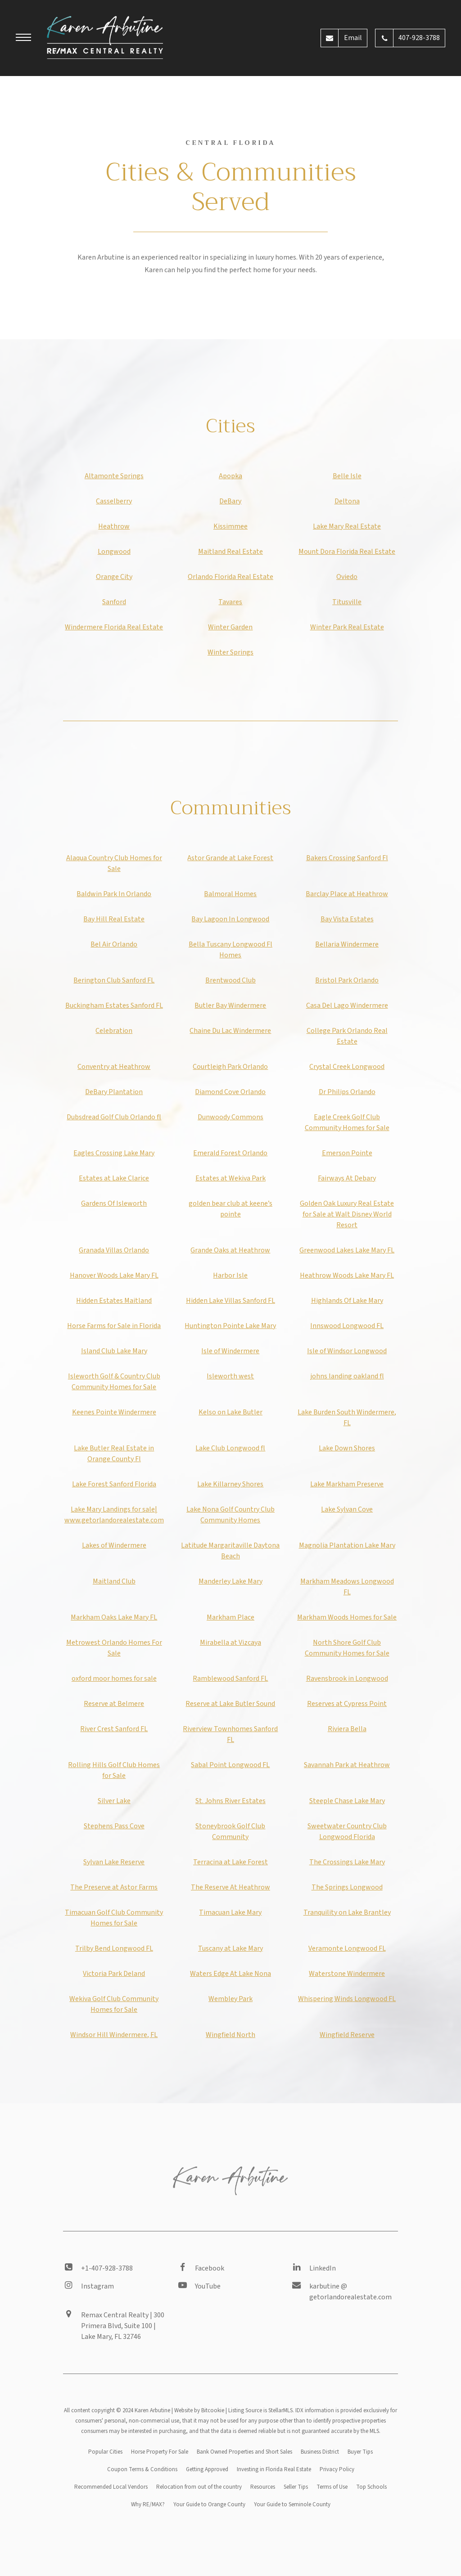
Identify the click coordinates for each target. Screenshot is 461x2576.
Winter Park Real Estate (347, 627)
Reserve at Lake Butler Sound (230, 1704)
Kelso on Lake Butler (230, 1412)
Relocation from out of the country (199, 2487)
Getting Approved (207, 2469)
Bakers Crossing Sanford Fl (347, 858)
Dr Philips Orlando (347, 1092)
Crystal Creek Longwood (346, 1067)
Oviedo (346, 577)
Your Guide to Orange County (209, 2504)
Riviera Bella (347, 1729)
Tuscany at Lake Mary (230, 1948)
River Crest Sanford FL (114, 1729)
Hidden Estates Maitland (114, 1301)
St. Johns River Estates (230, 1801)
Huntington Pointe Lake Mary (230, 1326)
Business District (320, 2452)
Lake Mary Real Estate (347, 526)
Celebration (113, 1031)
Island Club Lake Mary (114, 1351)
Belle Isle (347, 476)
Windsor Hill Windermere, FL (114, 2035)
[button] (23, 39)
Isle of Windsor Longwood (347, 1351)
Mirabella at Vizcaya (230, 1642)
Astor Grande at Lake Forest (230, 858)
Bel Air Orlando (113, 944)
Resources (262, 2487)
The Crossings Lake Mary (347, 1862)
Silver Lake (114, 1801)
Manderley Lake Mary (230, 1581)
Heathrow (114, 526)
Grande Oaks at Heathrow (230, 1250)
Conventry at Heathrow (113, 1067)
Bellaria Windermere (347, 944)
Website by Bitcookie (199, 2410)
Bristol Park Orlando (347, 980)
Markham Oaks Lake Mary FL (114, 1617)
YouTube (208, 2286)
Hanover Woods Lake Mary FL (114, 1275)
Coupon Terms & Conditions (142, 2469)
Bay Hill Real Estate (114, 919)
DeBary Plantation (114, 1092)
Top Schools (371, 2487)
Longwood (114, 551)
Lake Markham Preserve (347, 1484)
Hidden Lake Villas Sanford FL (230, 1301)
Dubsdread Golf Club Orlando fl (114, 1117)
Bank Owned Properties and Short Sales (244, 2452)
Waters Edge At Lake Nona (230, 1974)
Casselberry (114, 501)
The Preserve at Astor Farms (114, 1887)
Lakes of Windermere (114, 1545)
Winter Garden (230, 627)
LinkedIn (322, 2268)
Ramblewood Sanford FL (230, 1678)
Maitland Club (114, 1581)
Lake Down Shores (347, 1448)
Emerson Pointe (347, 1153)
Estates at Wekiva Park (230, 1178)
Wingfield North (230, 2035)
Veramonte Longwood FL (347, 1948)
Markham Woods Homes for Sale (347, 1617)
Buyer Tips (360, 2452)
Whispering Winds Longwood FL (347, 1999)
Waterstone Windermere (347, 1974)
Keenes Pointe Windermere (114, 1412)
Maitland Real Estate (230, 551)
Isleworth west (230, 1376)
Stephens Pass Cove (114, 1826)
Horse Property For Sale (159, 2452)
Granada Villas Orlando (114, 1250)
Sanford (114, 602)
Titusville (347, 602)
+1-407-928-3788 (107, 2268)
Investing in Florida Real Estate (274, 2469)
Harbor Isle (230, 1275)
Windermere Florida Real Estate (114, 627)
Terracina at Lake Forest (230, 1862)
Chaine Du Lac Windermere (230, 1031)
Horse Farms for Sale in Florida (114, 1326)
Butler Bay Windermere (230, 1005)
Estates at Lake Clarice (114, 1178)
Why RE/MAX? (148, 2504)
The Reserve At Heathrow (230, 1887)
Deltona (347, 501)
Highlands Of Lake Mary (347, 1301)
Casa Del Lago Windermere (347, 1005)
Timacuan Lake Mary (230, 1912)
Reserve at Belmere (114, 1704)
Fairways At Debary (347, 1178)
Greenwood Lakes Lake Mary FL (346, 1250)
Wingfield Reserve (347, 2035)
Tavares (230, 602)
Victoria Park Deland (114, 1974)
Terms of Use (332, 2487)
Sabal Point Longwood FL (230, 1765)
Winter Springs (230, 652)
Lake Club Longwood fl (230, 1448)
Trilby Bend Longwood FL (114, 1948)
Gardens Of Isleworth (114, 1203)
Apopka (230, 476)
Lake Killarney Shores (230, 1484)
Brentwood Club (230, 980)
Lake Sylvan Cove (347, 1509)
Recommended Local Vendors (111, 2487)
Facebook (209, 2268)
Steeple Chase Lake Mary (347, 1801)
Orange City (114, 577)
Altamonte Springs (114, 476)
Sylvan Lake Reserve (114, 1862)
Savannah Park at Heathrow (347, 1765)
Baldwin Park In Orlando (114, 894)
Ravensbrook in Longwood (347, 1678)
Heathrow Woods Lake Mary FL (347, 1275)
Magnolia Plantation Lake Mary (347, 1545)
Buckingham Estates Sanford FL (114, 1005)
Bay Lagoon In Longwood (230, 919)
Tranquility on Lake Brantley (347, 1912)
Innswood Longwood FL (347, 1326)
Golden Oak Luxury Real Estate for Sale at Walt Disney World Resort (347, 1214)
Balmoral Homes (230, 894)
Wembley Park (230, 1999)
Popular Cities (105, 2452)
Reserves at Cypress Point (347, 1704)
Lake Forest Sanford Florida (114, 1484)
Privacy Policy (337, 2469)
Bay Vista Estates (347, 919)
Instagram (97, 2286)
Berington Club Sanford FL (113, 980)
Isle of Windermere (230, 1351)
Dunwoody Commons (230, 1117)
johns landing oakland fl (347, 1376)
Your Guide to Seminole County (292, 2504)
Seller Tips (296, 2487)
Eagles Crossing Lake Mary (113, 1153)
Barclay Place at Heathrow (347, 894)
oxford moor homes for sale (114, 1678)
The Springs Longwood (347, 1887)
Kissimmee (230, 526)
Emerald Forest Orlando (230, 1153)
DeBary (230, 501)
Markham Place (230, 1617)
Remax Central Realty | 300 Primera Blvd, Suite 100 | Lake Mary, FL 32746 (122, 2326)
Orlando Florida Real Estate (230, 577)
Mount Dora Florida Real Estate (346, 551)
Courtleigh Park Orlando (230, 1067)
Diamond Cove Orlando (230, 1092)
